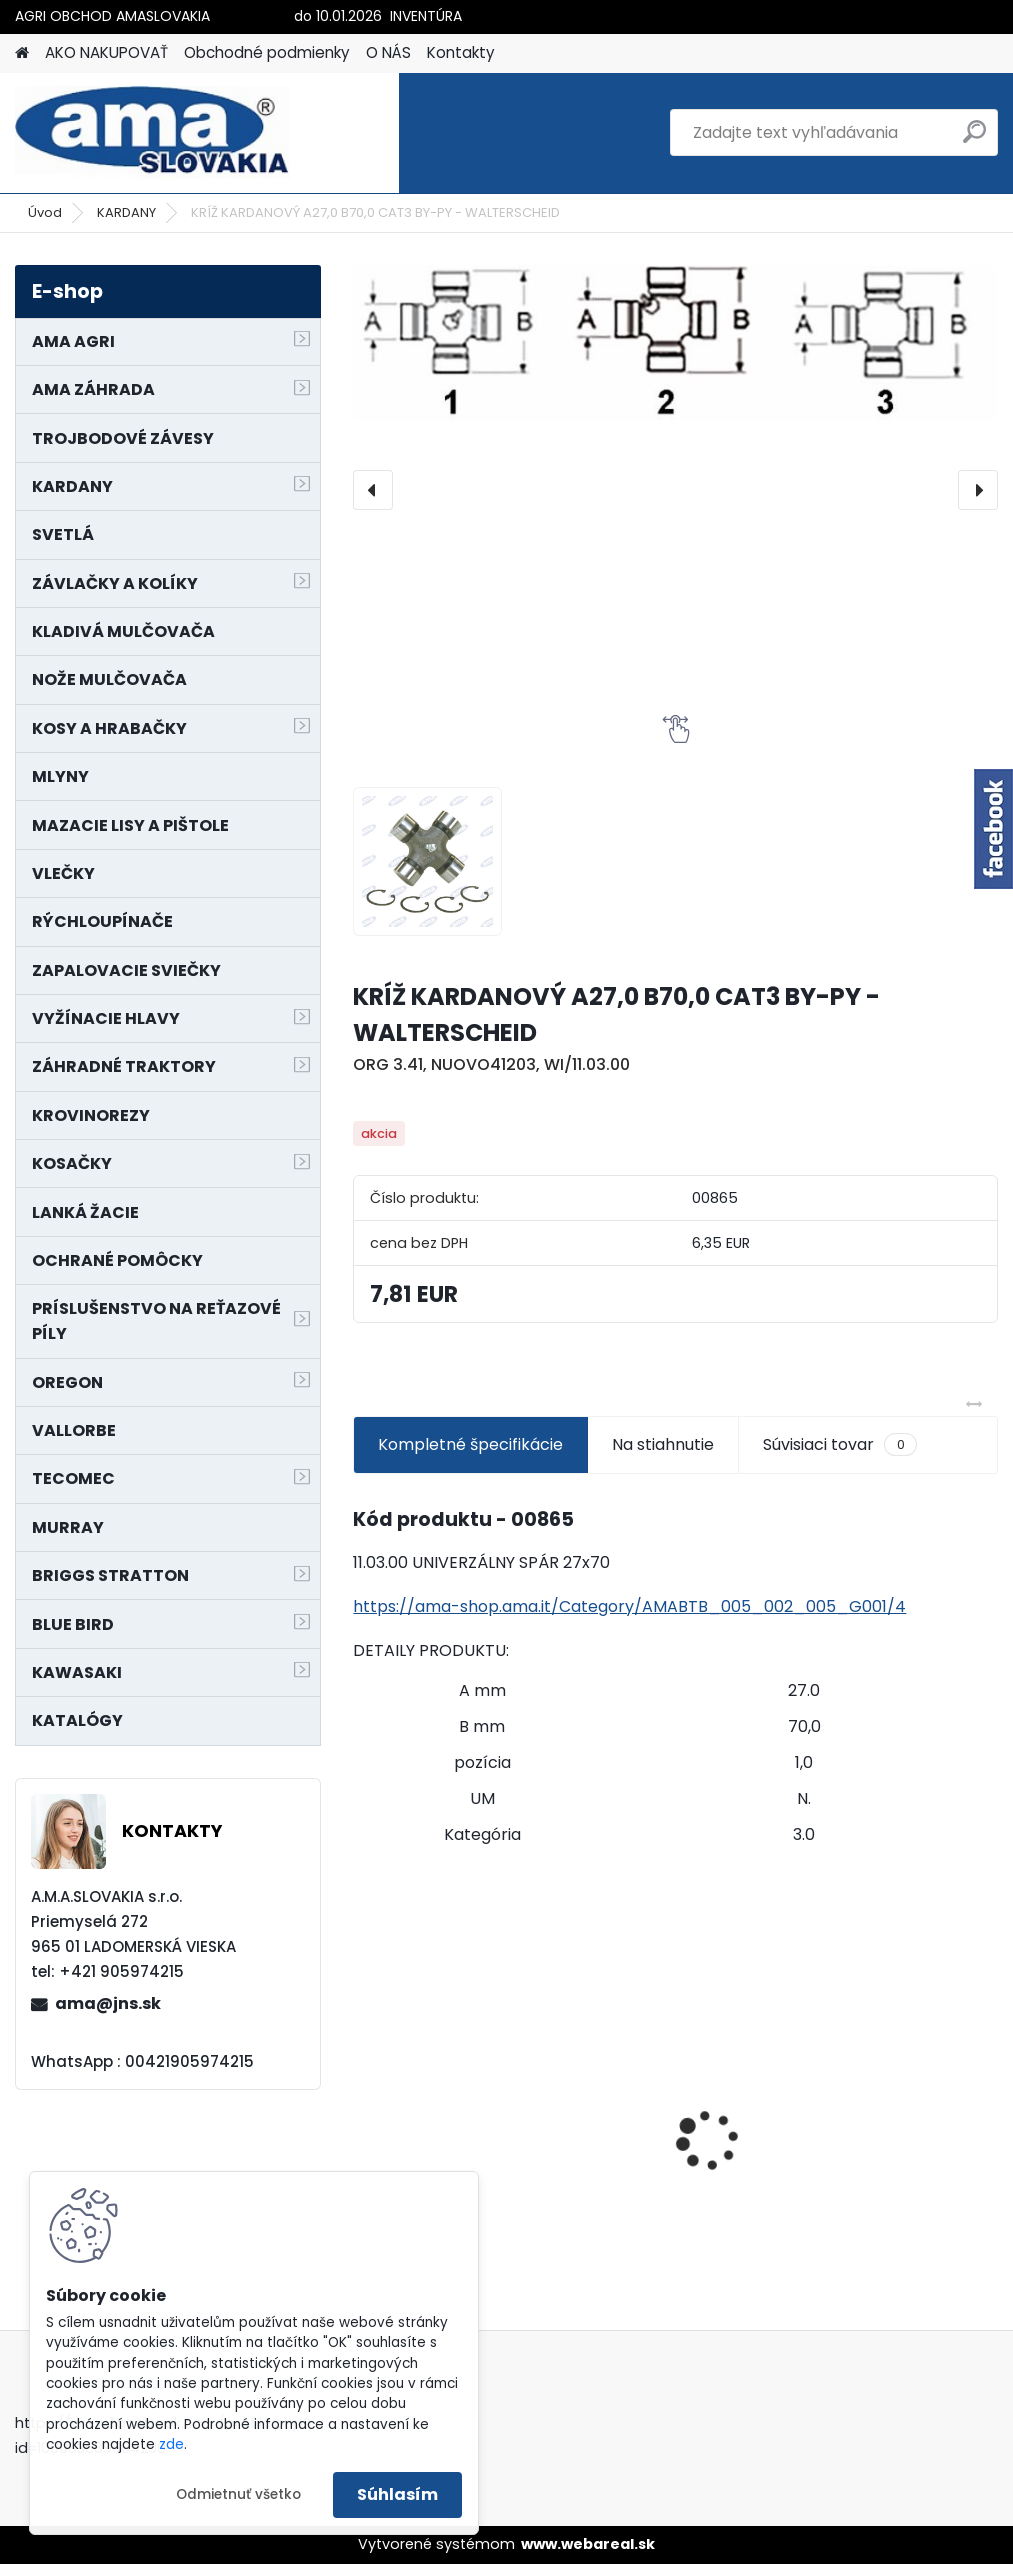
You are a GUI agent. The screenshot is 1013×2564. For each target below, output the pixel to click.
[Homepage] (22, 53)
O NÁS (388, 52)
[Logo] (152, 133)
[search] (974, 139)
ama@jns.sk (108, 2003)
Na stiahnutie (663, 1444)
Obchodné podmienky (267, 52)
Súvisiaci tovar (839, 1445)
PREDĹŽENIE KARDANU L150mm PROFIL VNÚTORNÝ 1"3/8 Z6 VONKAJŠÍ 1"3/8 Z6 (667, 2134)
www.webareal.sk (588, 2544)
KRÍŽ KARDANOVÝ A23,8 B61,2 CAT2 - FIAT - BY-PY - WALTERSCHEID (895, 2066)
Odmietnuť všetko (238, 2494)
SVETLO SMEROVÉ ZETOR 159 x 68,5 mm (448, 2101)
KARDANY (126, 212)
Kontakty (461, 52)
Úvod (45, 212)
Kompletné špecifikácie (470, 1444)
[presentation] (373, 490)
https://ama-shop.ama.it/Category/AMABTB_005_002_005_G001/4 (629, 1606)
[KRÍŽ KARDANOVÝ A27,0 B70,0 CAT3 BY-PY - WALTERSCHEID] (675, 342)
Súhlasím (397, 2494)
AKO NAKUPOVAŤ (106, 52)
